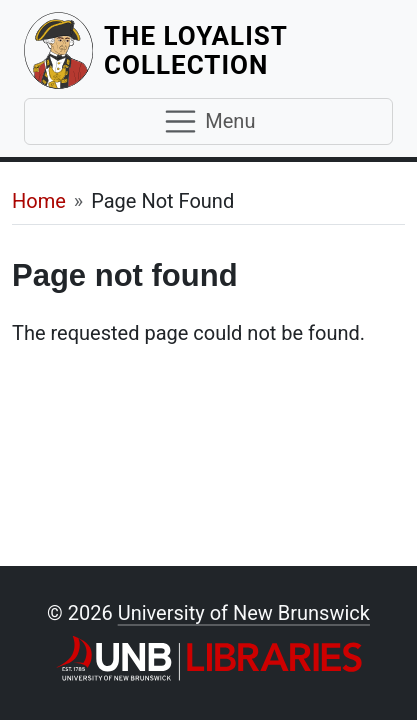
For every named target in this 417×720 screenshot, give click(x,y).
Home (39, 201)
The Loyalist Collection (248, 50)
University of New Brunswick (244, 613)
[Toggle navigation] (208, 122)
